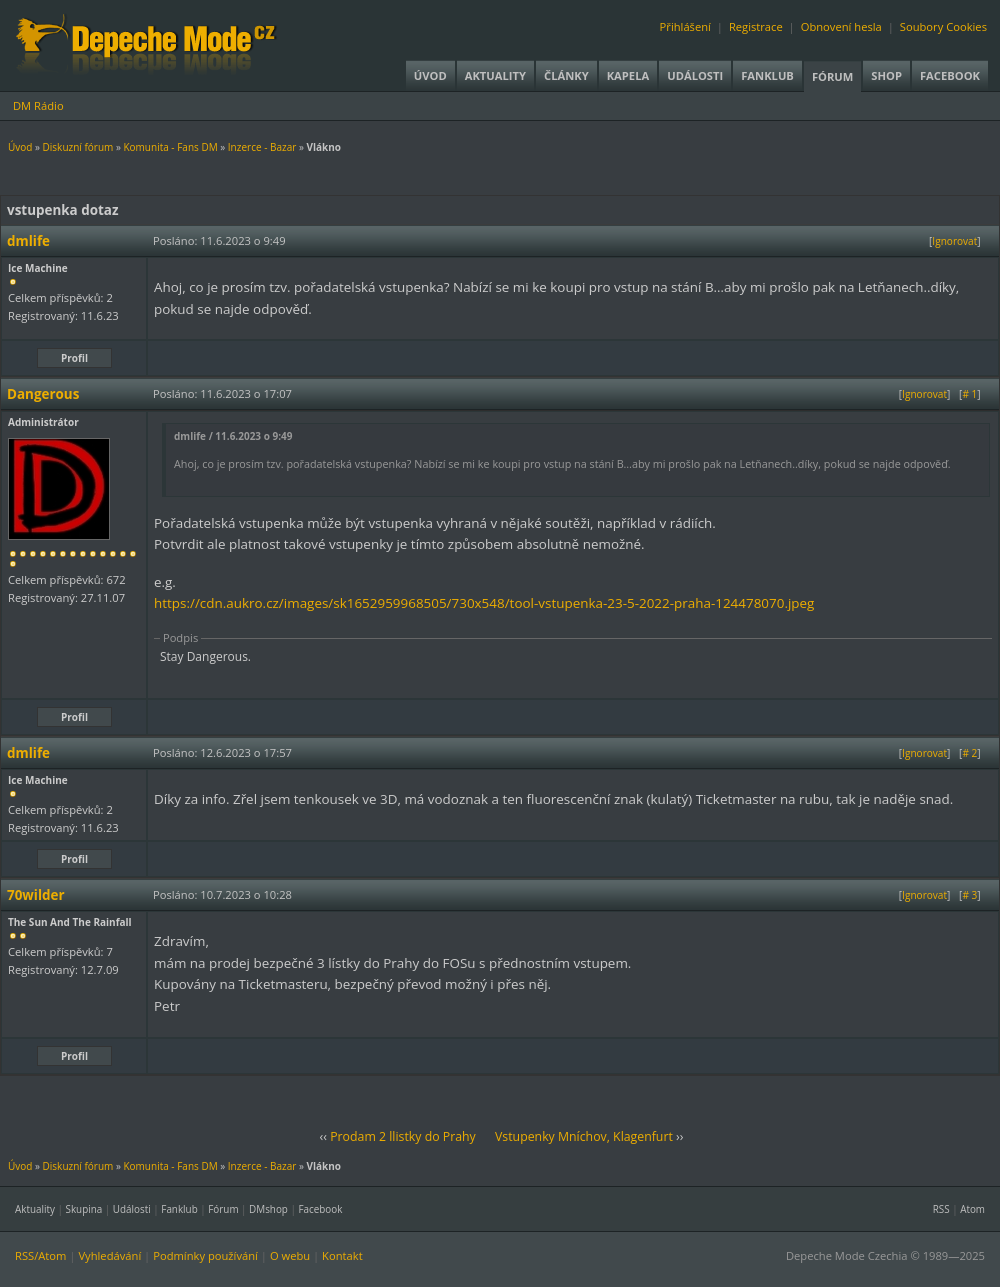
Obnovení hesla (841, 26)
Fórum (832, 76)
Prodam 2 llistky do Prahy (403, 1136)
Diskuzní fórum (78, 147)
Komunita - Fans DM (170, 147)
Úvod (430, 75)
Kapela (628, 75)
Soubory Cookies (943, 26)
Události (695, 75)
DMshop (268, 1209)
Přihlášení (685, 26)
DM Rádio (38, 105)
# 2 (969, 753)
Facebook (950, 75)
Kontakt (342, 1255)
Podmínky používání (205, 1255)
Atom (972, 1209)
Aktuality (495, 75)
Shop (886, 75)
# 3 (969, 895)
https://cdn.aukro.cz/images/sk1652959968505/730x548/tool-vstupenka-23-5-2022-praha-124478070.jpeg (484, 603)
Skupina (84, 1209)
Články (566, 75)
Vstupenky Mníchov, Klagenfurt (584, 1136)
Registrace (756, 26)
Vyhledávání (109, 1255)
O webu (290, 1255)
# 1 (969, 394)
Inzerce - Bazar (262, 147)
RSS (941, 1209)
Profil (74, 358)
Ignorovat (954, 241)
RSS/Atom (40, 1255)
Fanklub (767, 75)
